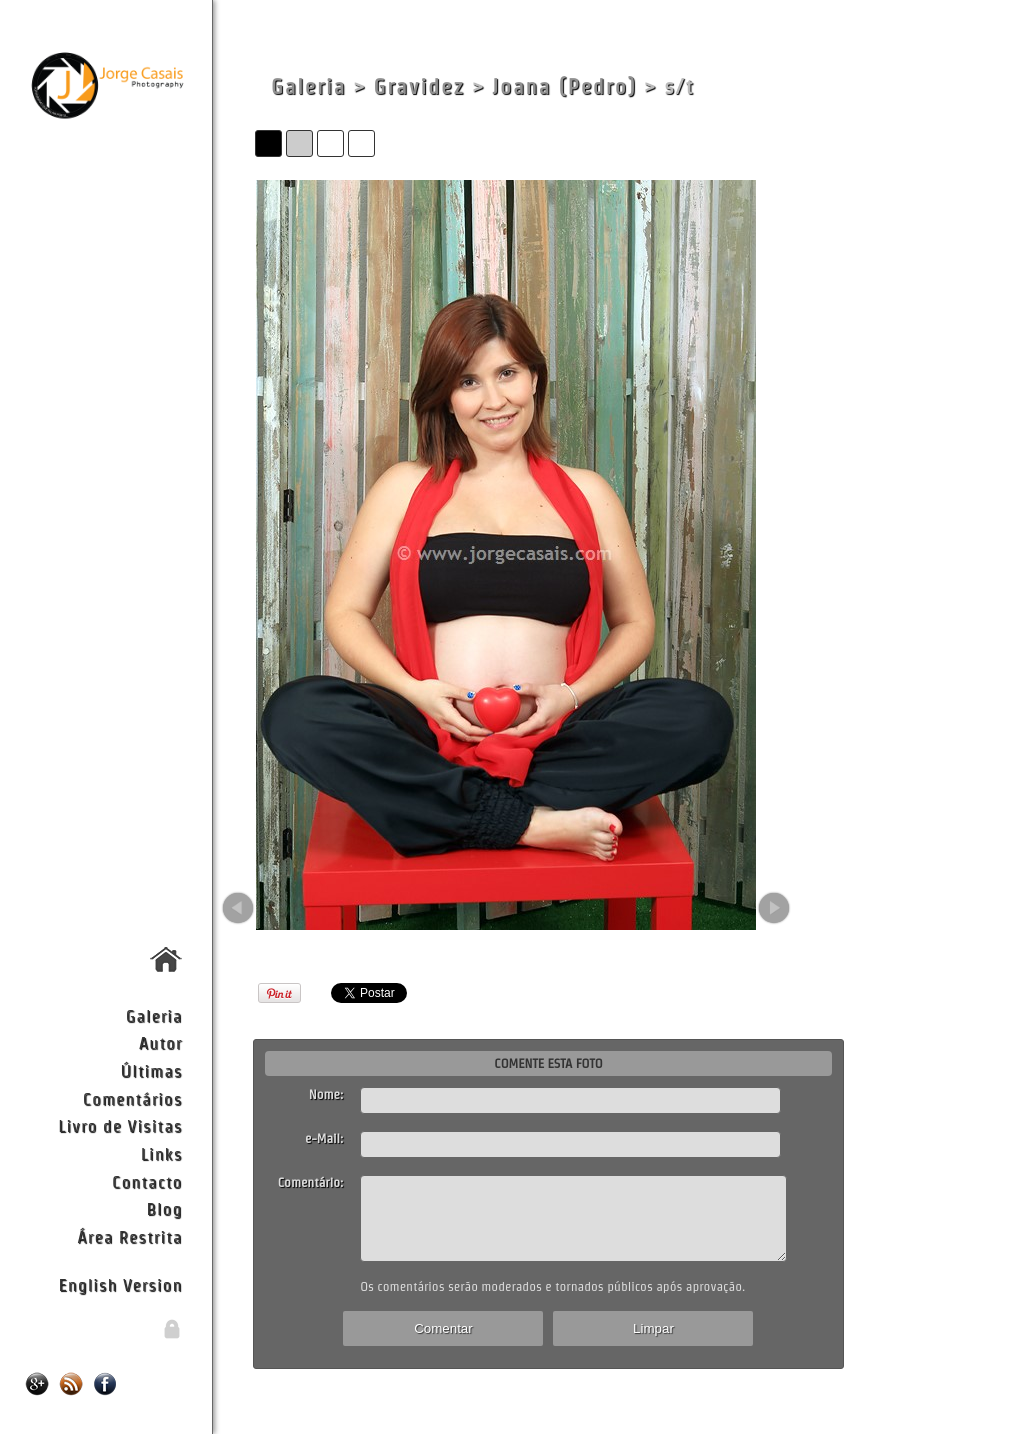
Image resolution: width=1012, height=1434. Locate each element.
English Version (121, 1284)
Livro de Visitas (120, 1125)
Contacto (147, 1181)
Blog (165, 1208)
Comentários (133, 1098)
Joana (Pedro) (564, 86)
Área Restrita (129, 1236)
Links (162, 1153)
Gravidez (418, 86)
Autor (161, 1042)
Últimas (152, 1070)
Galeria (154, 1015)
